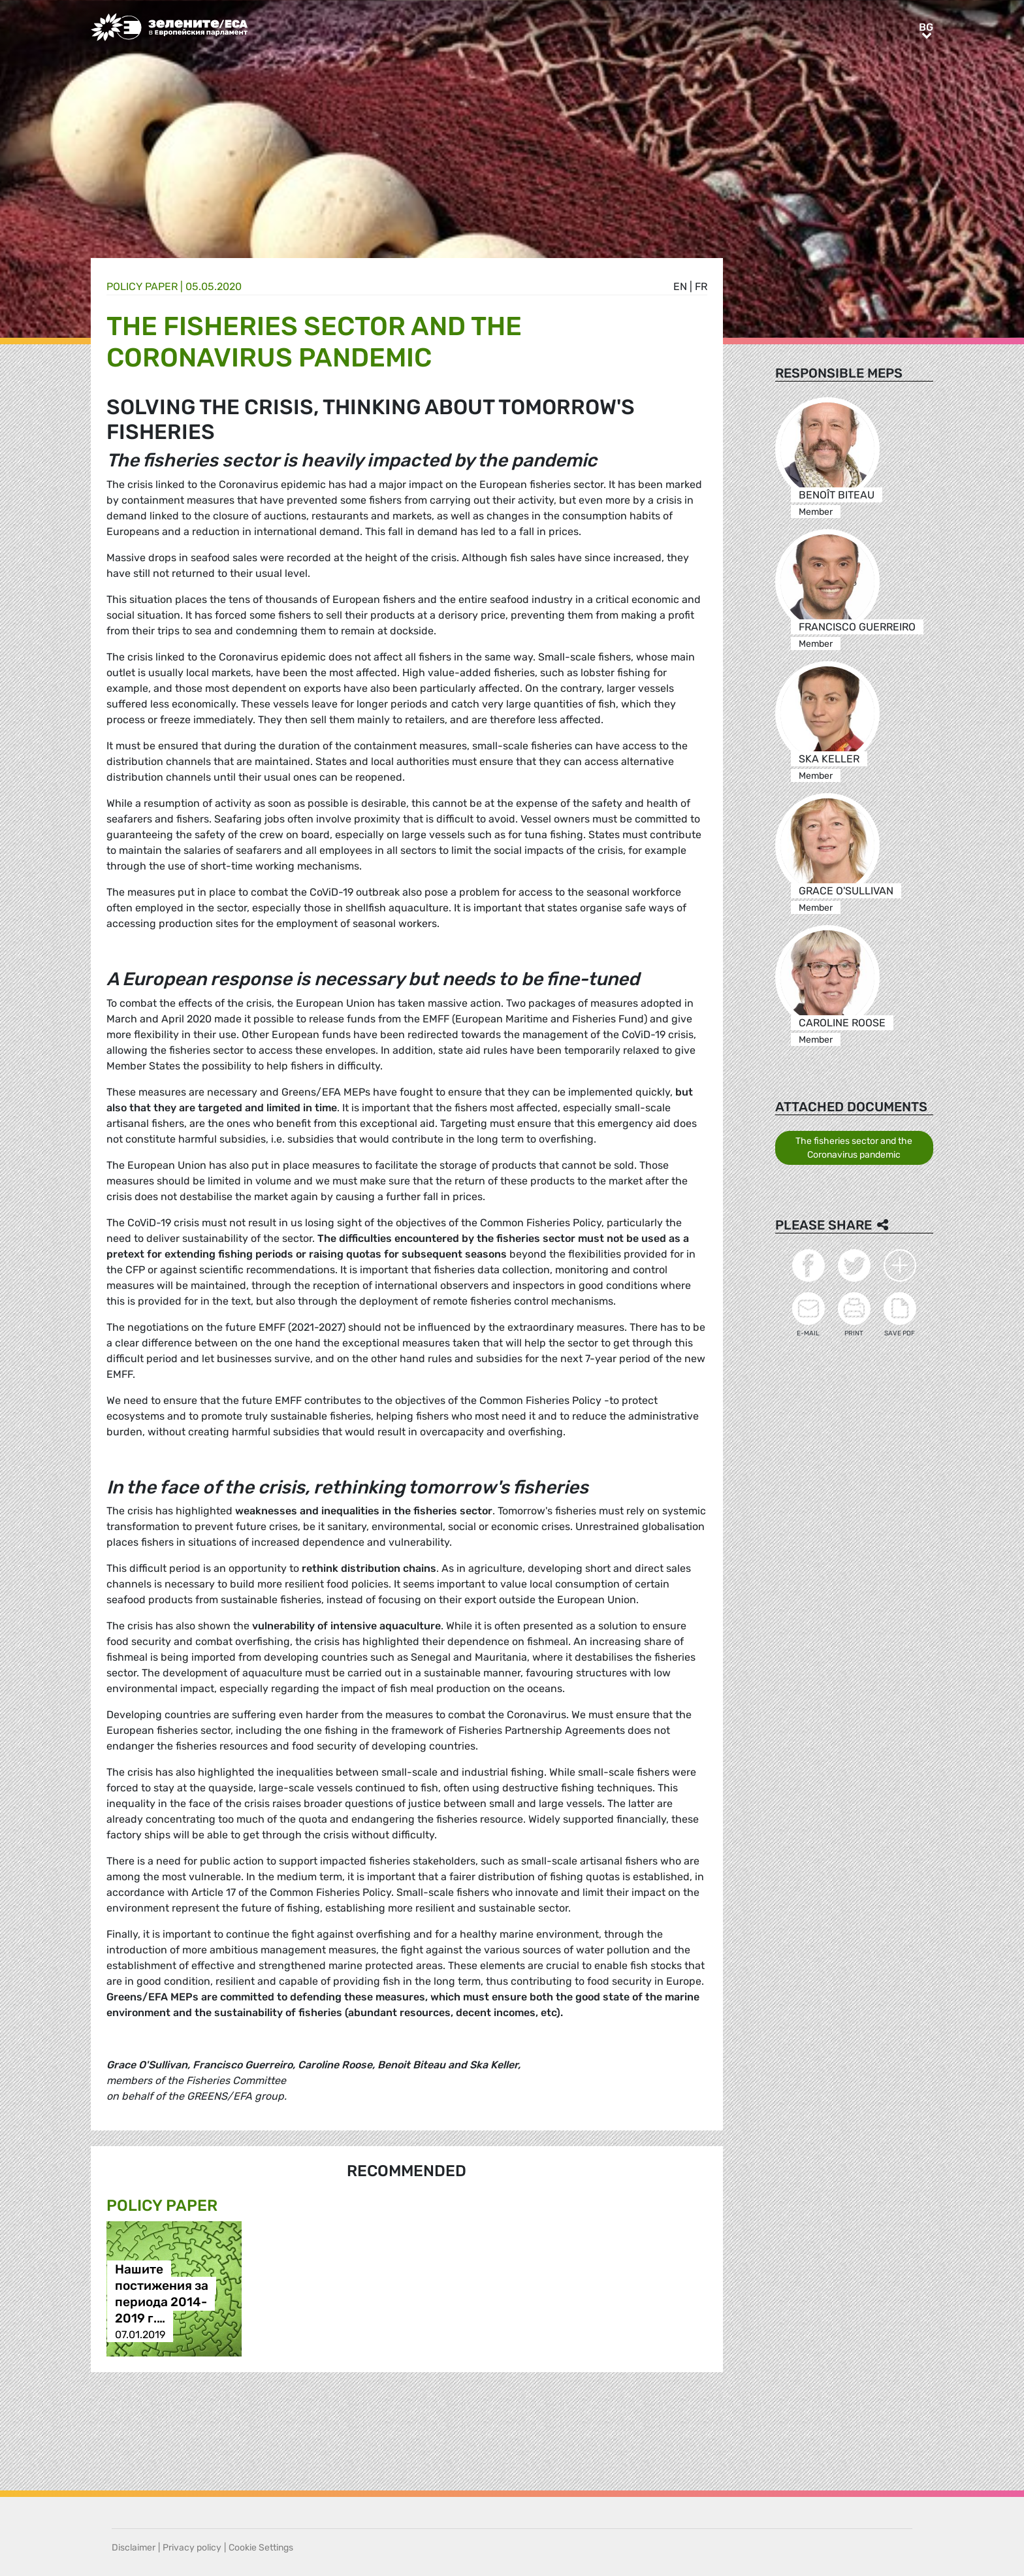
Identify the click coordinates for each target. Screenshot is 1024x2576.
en (680, 286)
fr (701, 286)
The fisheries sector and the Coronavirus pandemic (853, 1147)
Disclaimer (133, 2547)
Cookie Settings (261, 2547)
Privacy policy (192, 2547)
